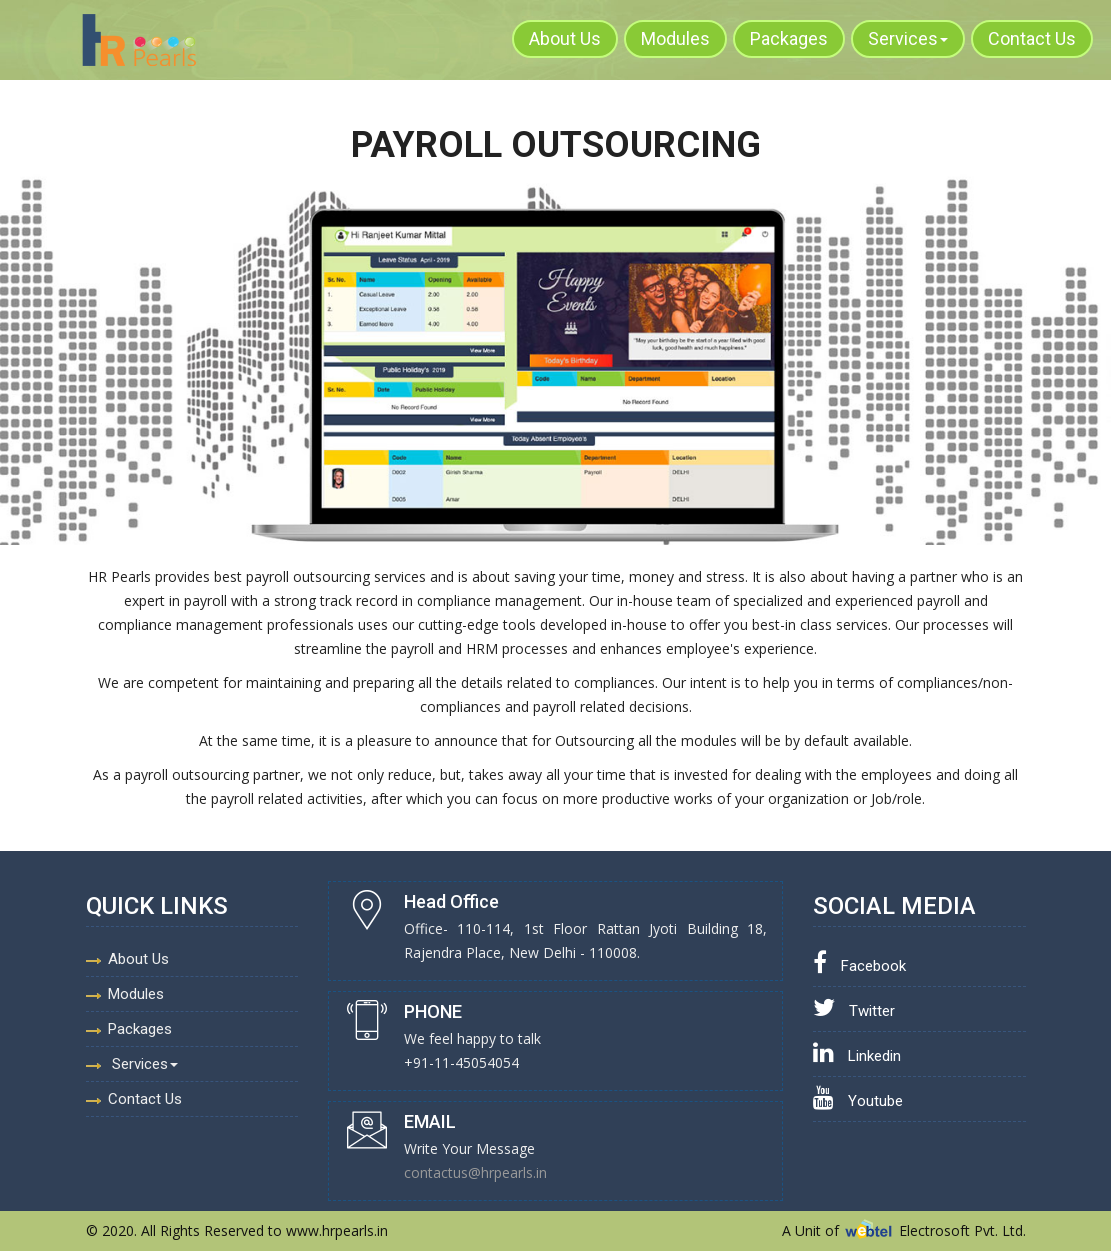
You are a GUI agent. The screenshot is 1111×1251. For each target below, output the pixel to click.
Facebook (859, 966)
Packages (789, 38)
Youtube (858, 1101)
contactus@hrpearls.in (475, 1172)
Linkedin (857, 1056)
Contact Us (1032, 38)
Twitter (854, 1011)
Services (908, 38)
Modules (675, 38)
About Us (565, 38)
